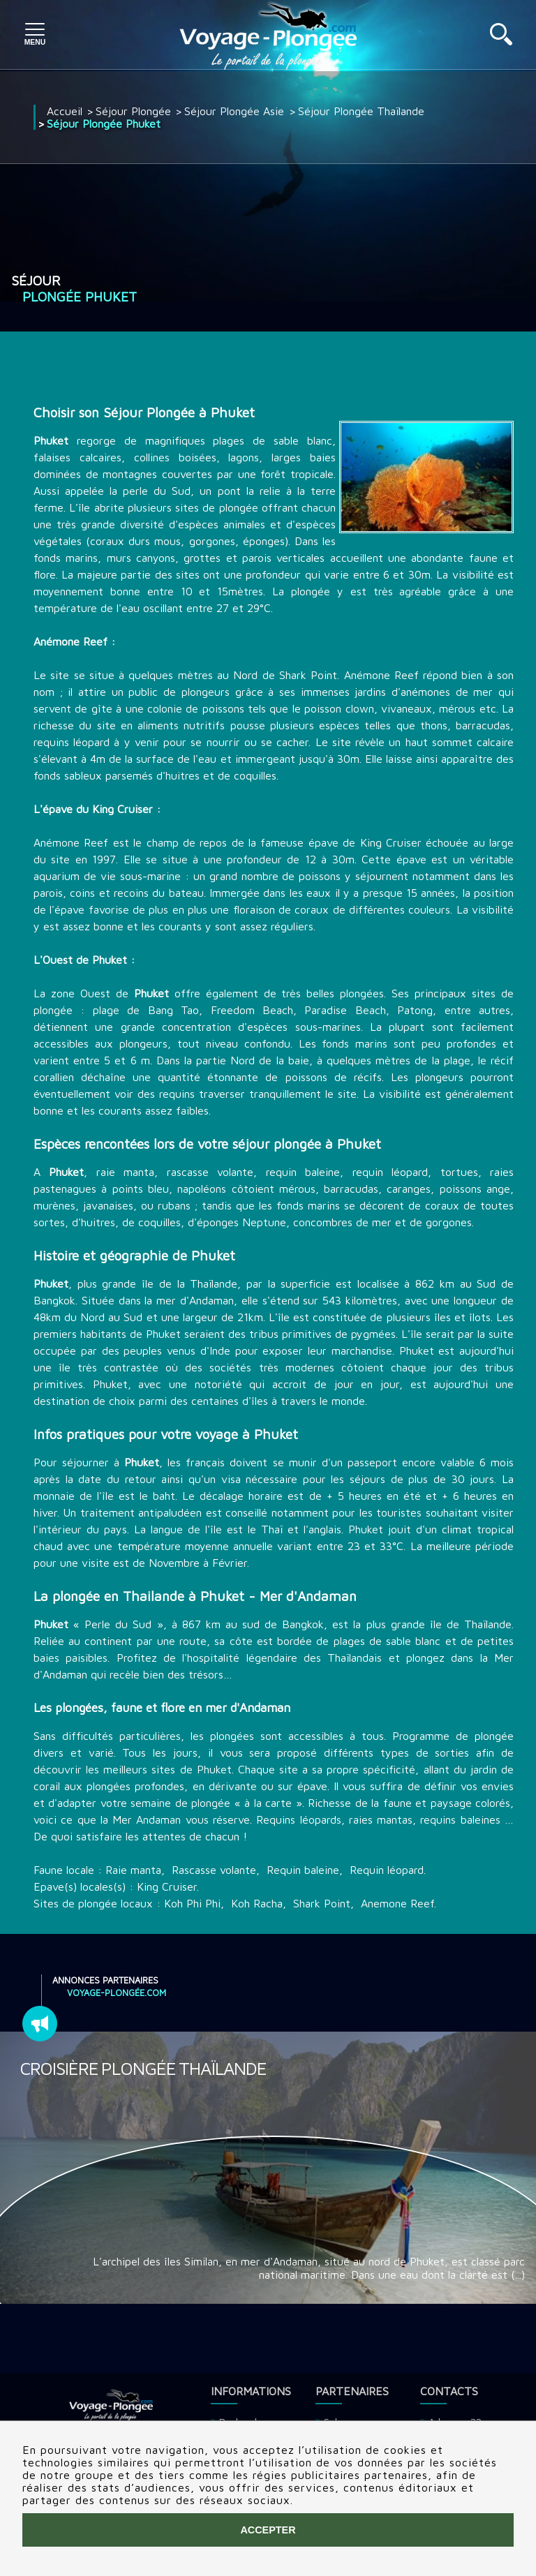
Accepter (267, 2530)
